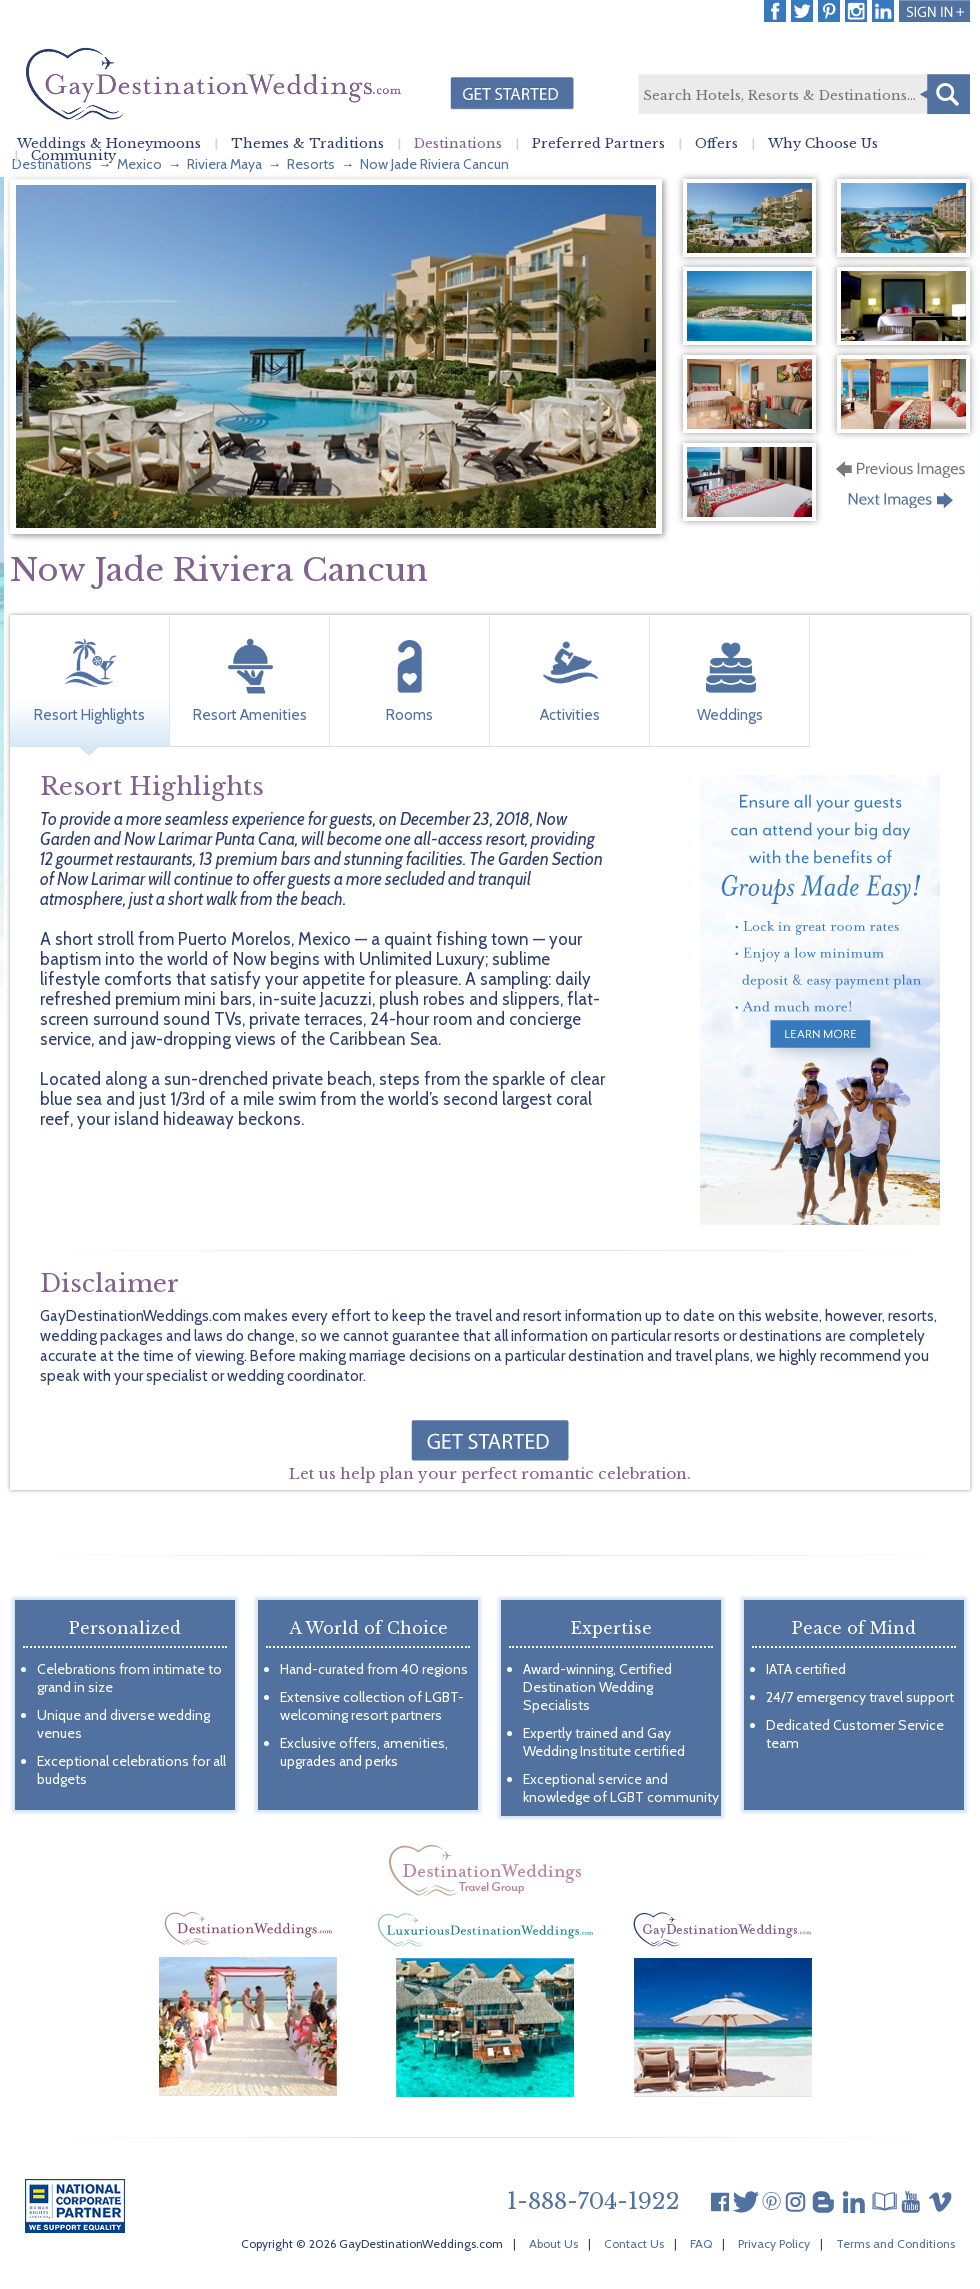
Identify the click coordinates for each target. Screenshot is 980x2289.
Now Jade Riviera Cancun (434, 164)
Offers (716, 144)
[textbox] (803, 95)
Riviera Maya (224, 164)
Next (902, 506)
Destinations (458, 144)
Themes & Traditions (307, 144)
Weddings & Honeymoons (109, 144)
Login (934, 11)
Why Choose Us (823, 144)
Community (73, 156)
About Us (553, 2243)
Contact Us (634, 2243)
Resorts (311, 164)
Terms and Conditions (895, 2243)
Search (945, 94)
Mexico (139, 164)
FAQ (701, 2243)
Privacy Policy (774, 2243)
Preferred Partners (598, 144)
